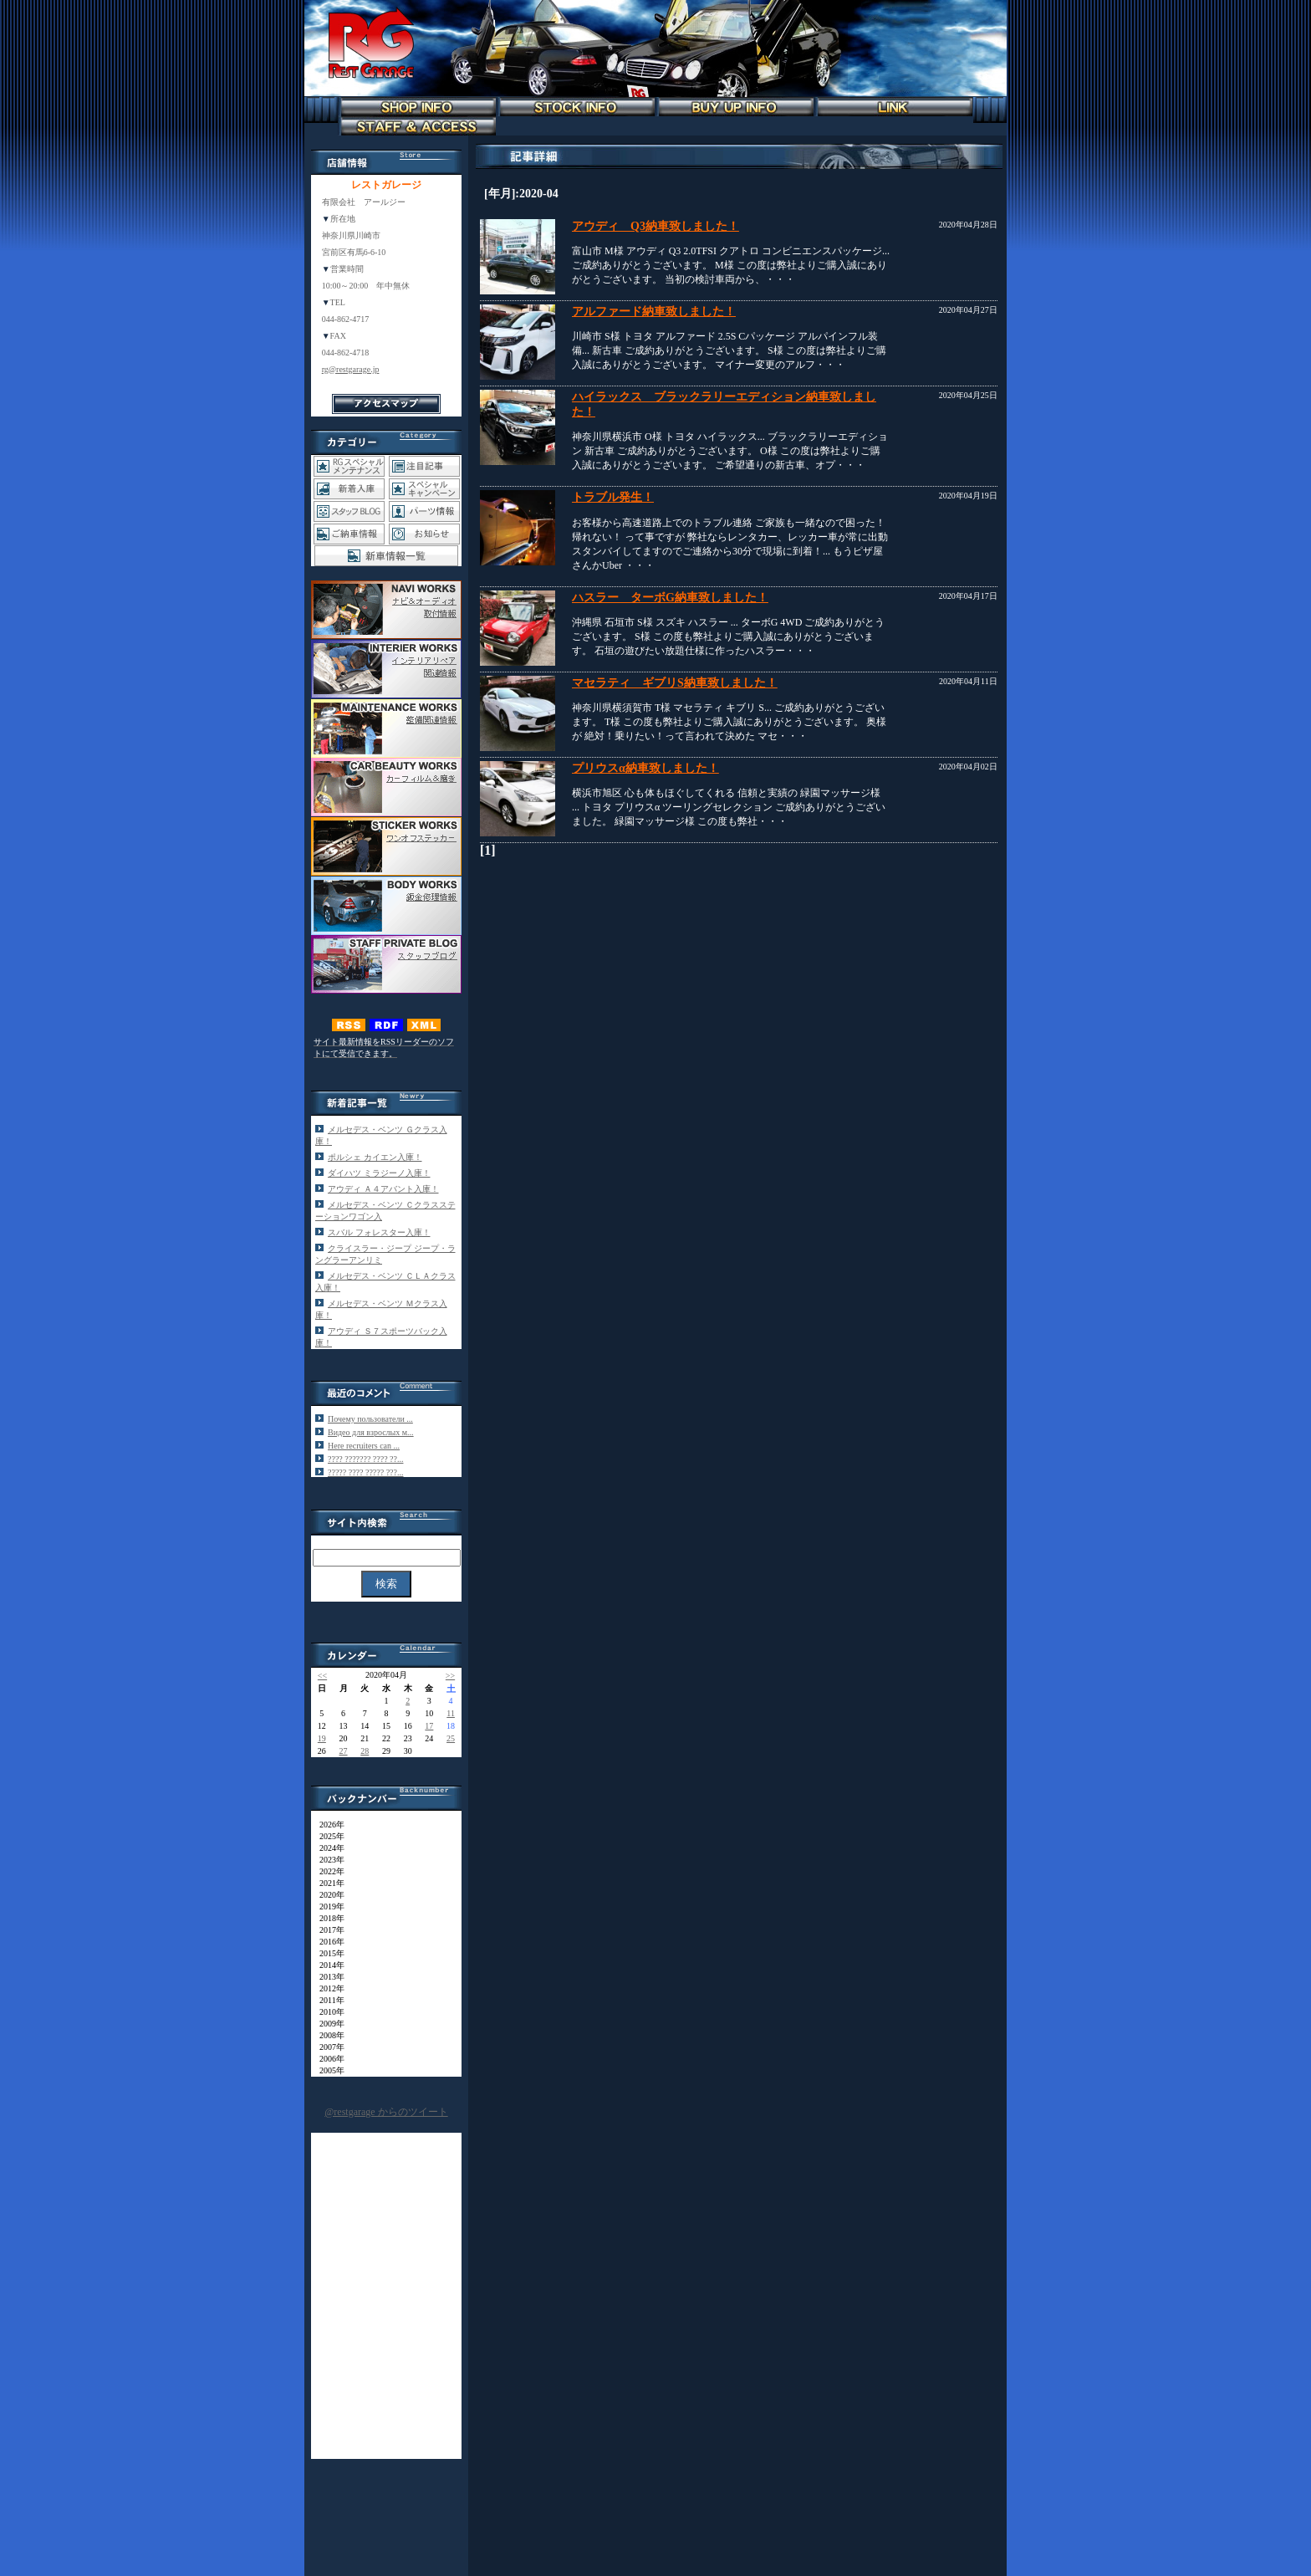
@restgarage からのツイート (385, 2112)
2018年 (327, 1918)
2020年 (327, 1894)
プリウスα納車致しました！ (645, 768)
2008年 (327, 2035)
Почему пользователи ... (370, 1418)
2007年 (327, 2047)
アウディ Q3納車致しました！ (655, 226)
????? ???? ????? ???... (365, 1472)
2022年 (327, 1871)
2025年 (327, 1836)
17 (429, 1725)
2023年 (327, 1859)
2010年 (327, 2011)
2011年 (327, 2000)
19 (322, 1738)
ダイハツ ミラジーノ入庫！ (379, 1173)
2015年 (327, 1953)
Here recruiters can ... (364, 1445)
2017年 (327, 1930)
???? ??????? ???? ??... (365, 1459)
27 (343, 1751)
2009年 (327, 2023)
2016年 (327, 1941)
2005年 (327, 2070)
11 (450, 1713)
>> (450, 1675)
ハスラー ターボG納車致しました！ (670, 597)
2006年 (327, 2058)
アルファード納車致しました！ (654, 311)
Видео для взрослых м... (371, 1432)
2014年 (327, 1965)
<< (322, 1675)
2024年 (327, 1848)
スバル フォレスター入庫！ (379, 1232)
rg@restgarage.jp (351, 369)
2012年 (327, 1988)
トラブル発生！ (613, 497)
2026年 (327, 1824)
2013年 (327, 1976)
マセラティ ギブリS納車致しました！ (675, 683)
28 (364, 1751)
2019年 (327, 1906)
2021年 (327, 1883)
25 (450, 1738)
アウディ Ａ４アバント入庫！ (383, 1188)
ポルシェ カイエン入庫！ (375, 1157)
